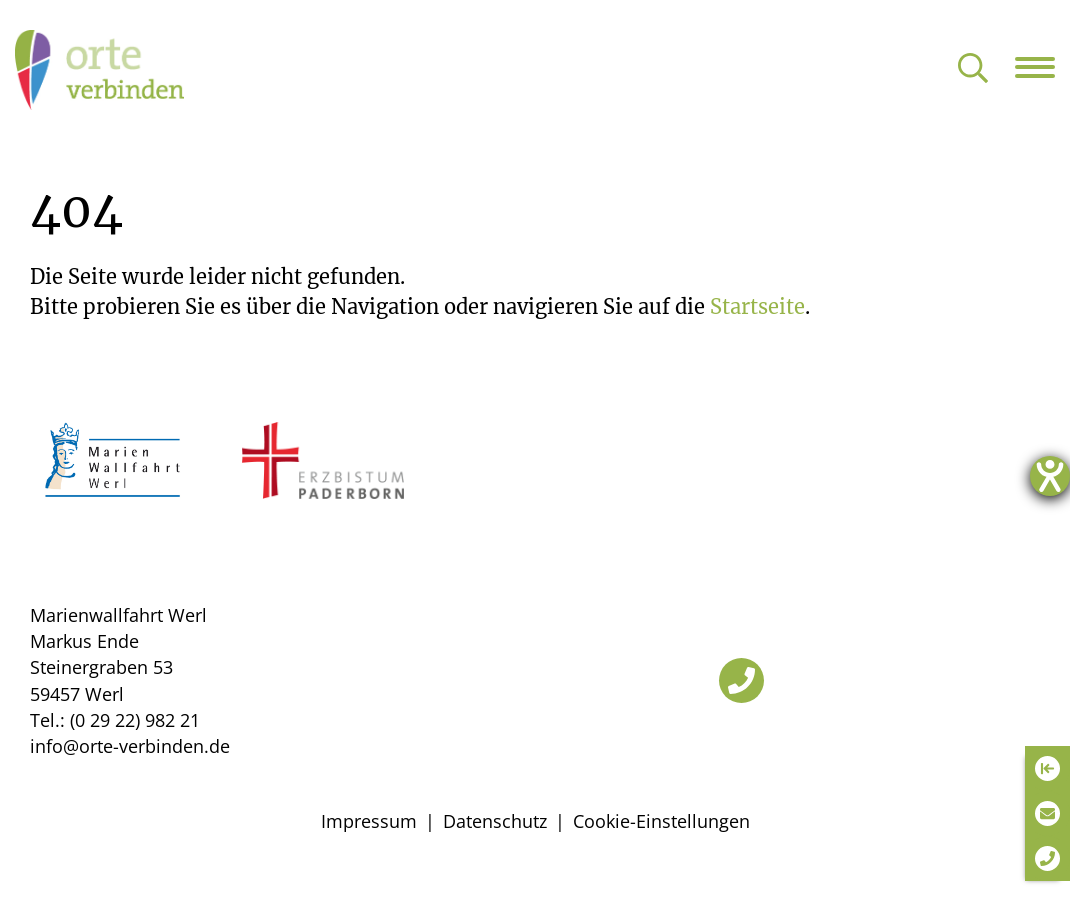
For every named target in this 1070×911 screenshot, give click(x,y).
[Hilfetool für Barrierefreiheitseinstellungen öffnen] (1050, 476)
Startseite (757, 306)
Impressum (369, 821)
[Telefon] (741, 680)
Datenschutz (495, 821)
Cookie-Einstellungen (661, 821)
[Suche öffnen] (973, 69)
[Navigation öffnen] (1042, 67)
